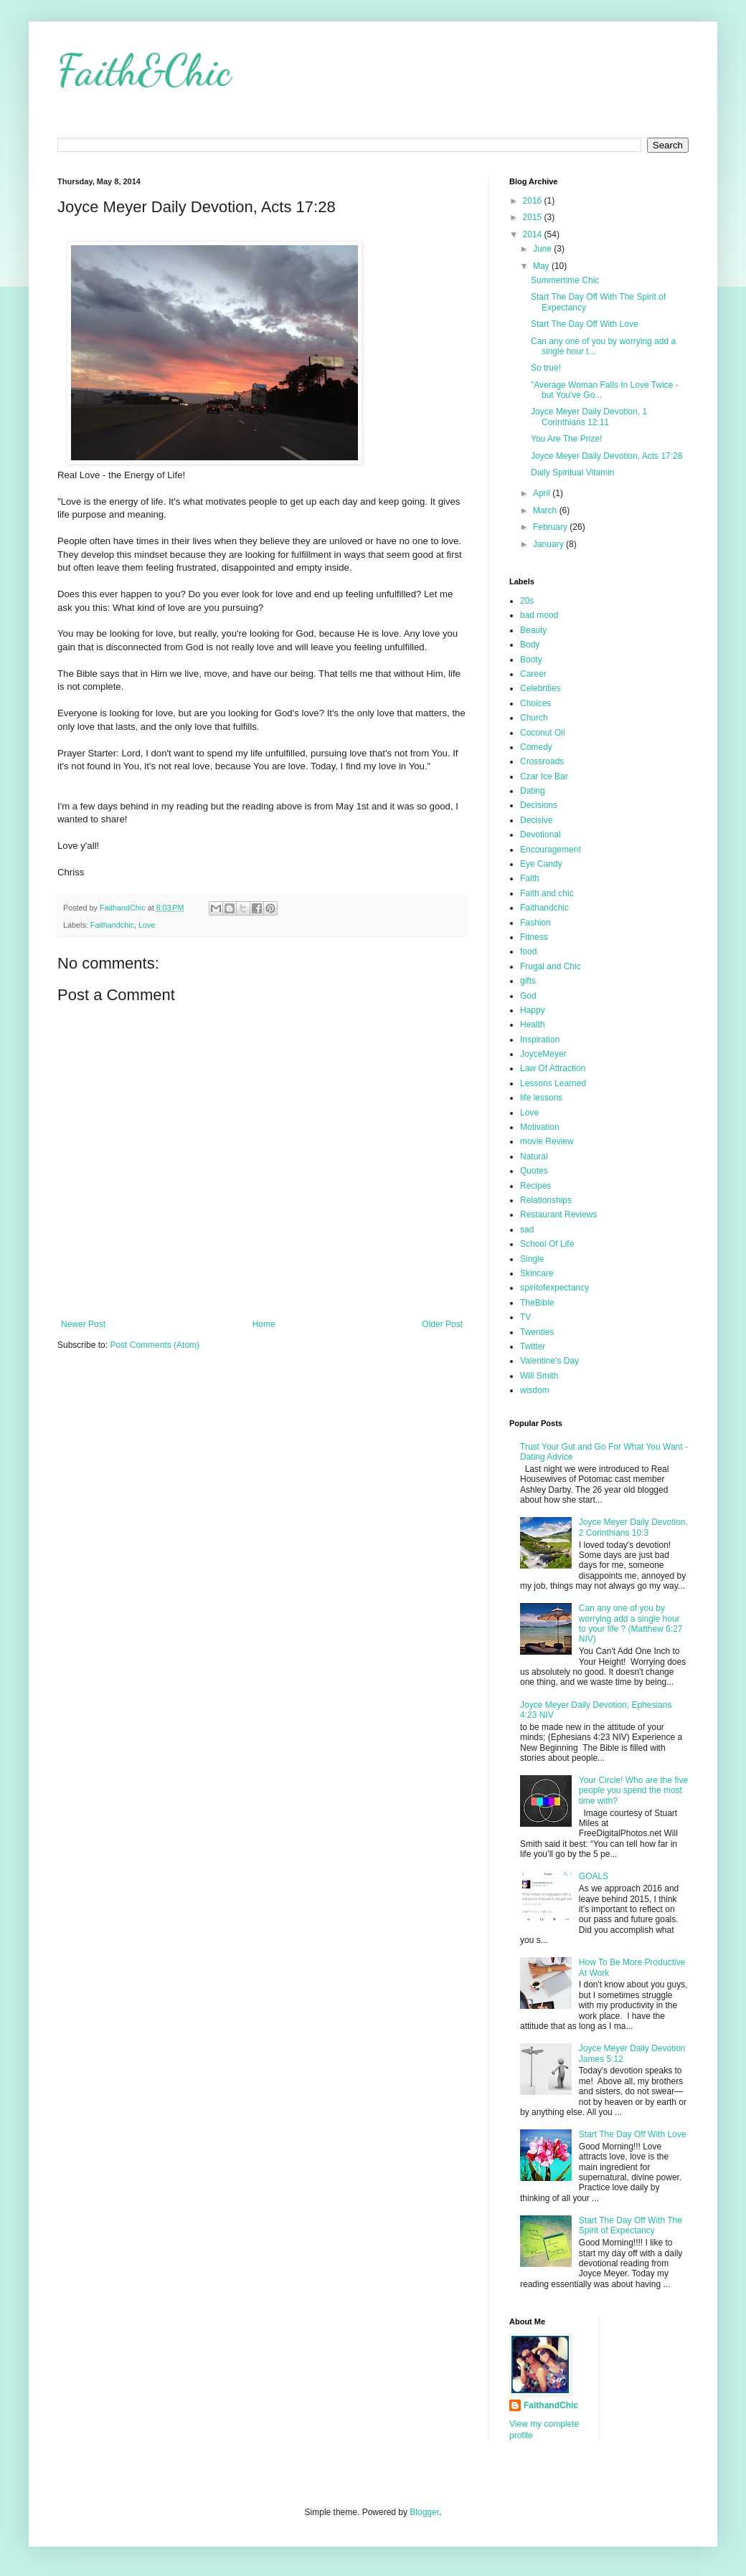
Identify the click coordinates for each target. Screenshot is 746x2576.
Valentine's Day (549, 1361)
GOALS (593, 1876)
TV (525, 1317)
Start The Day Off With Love (584, 324)
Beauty (533, 630)
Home (263, 1324)
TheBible (537, 1303)
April (542, 493)
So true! (546, 368)
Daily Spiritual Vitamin (573, 472)
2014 (533, 234)
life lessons (541, 1098)
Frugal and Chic (550, 966)
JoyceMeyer (543, 1054)
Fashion (535, 923)
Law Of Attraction (552, 1068)
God (528, 996)
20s (527, 601)
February (551, 527)
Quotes (534, 1171)
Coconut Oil (542, 733)
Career (533, 674)
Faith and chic (547, 893)
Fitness (534, 937)
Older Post (442, 1324)
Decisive (536, 820)
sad (527, 1230)
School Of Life (547, 1244)
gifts (528, 981)
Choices (535, 703)
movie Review (547, 1141)
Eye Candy (541, 864)
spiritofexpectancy (554, 1288)
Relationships (546, 1200)
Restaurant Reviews (558, 1214)
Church (534, 718)
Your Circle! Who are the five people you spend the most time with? (633, 1790)
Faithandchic (112, 925)
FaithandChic (551, 2405)
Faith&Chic (144, 70)
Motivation (540, 1127)
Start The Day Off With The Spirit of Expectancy (630, 2225)
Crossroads (542, 761)
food (528, 951)
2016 (533, 201)
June (543, 249)
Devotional (540, 835)
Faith (529, 878)
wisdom (534, 1390)
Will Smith (539, 1376)
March (546, 510)
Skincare (537, 1273)
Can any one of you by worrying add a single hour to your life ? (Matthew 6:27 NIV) (631, 1623)
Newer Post (83, 1324)
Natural (534, 1156)
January (549, 544)
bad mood (539, 615)
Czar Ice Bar (544, 776)
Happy (532, 1010)
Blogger (424, 2512)
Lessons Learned (553, 1083)
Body (529, 645)
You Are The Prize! (566, 439)
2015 (533, 217)
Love (146, 925)
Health (532, 1025)
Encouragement (550, 850)
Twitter (532, 1346)
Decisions (538, 805)
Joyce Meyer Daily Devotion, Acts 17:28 (606, 456)
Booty (531, 660)
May (542, 266)
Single (532, 1259)
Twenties (537, 1332)
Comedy (536, 747)
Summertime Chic (565, 280)
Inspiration (540, 1040)
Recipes (535, 1186)
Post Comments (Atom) (154, 1345)
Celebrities (540, 688)
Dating (532, 791)
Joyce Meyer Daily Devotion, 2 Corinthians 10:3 (633, 1527)
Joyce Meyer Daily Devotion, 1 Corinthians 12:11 (589, 417)
